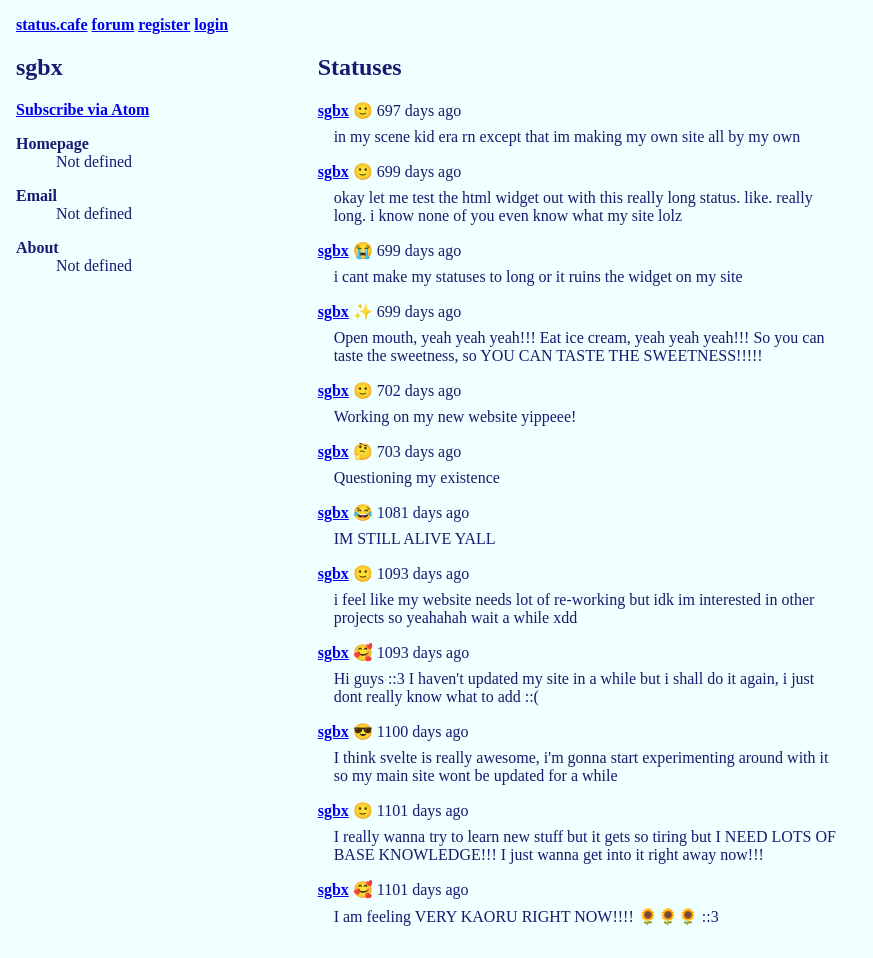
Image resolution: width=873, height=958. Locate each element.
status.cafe (52, 24)
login (211, 24)
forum (113, 24)
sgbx (333, 110)
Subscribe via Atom (82, 109)
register (164, 24)
